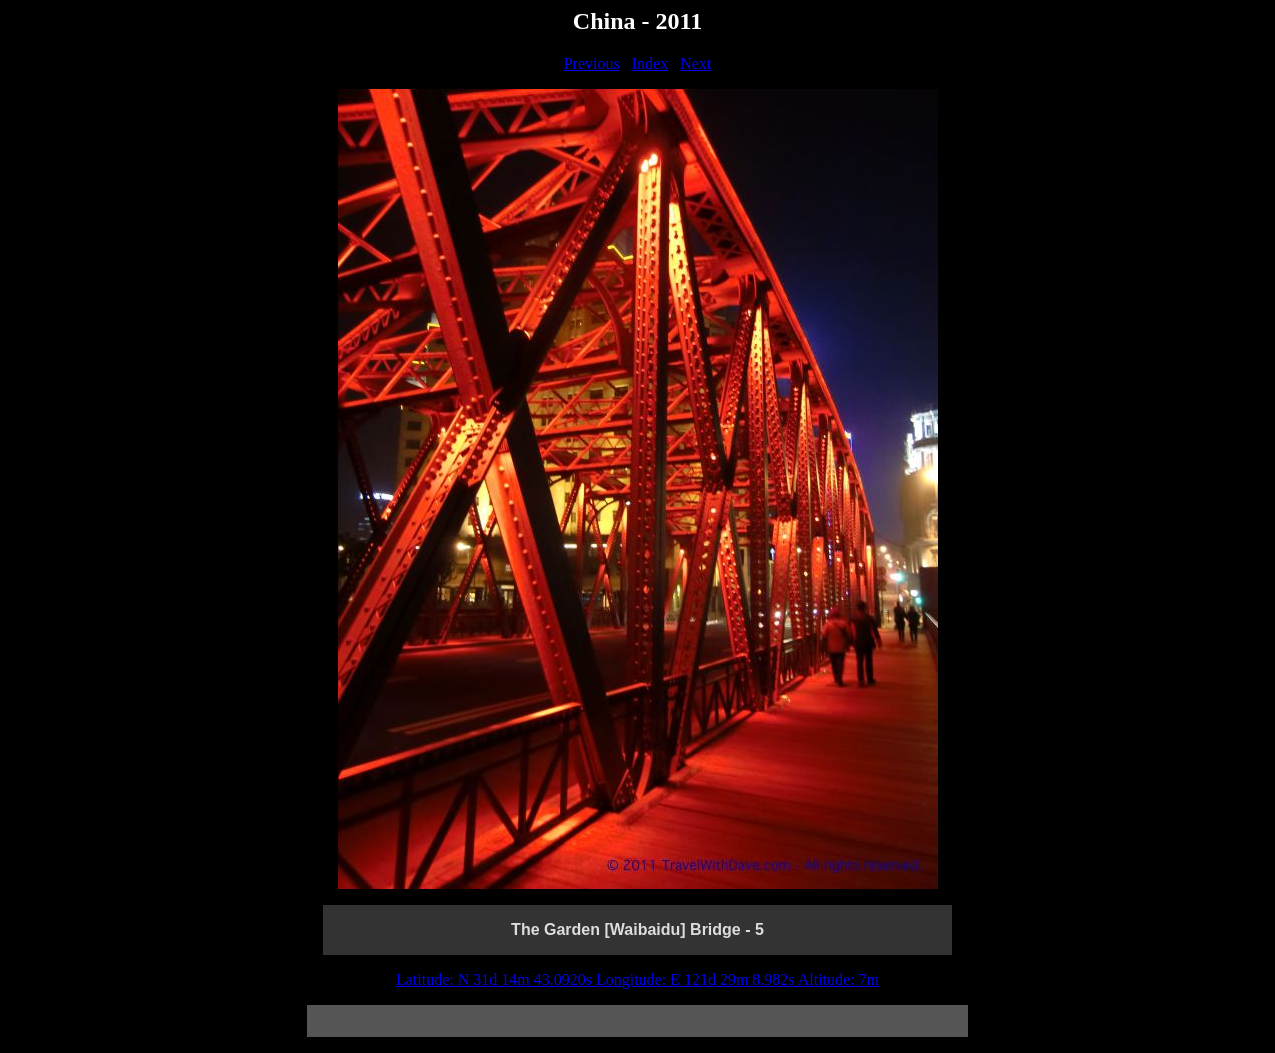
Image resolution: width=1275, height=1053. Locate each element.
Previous (592, 63)
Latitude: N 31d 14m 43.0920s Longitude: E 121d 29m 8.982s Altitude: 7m (637, 979)
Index (650, 63)
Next (695, 63)
